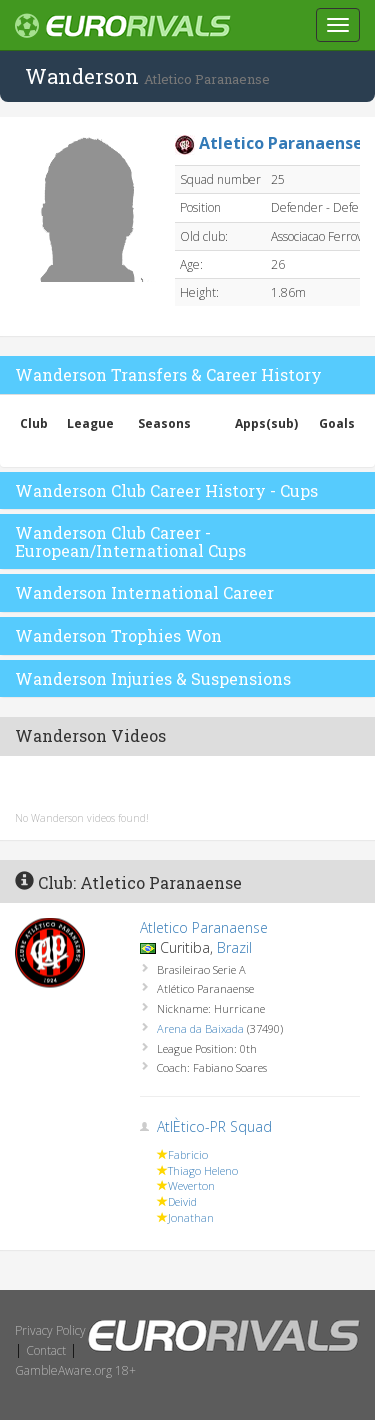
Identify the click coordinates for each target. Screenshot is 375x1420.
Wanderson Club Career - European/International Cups (130, 541)
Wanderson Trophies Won (118, 635)
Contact (46, 1350)
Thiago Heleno (203, 1170)
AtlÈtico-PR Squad (214, 1126)
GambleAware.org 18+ (75, 1370)
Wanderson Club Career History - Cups (166, 490)
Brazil (234, 947)
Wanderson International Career (144, 592)
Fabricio (188, 1154)
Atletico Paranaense (204, 927)
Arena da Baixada (200, 1028)
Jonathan (191, 1217)
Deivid (182, 1201)
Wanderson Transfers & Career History (168, 374)
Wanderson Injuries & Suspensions (153, 678)
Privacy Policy (50, 1330)
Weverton (191, 1185)
